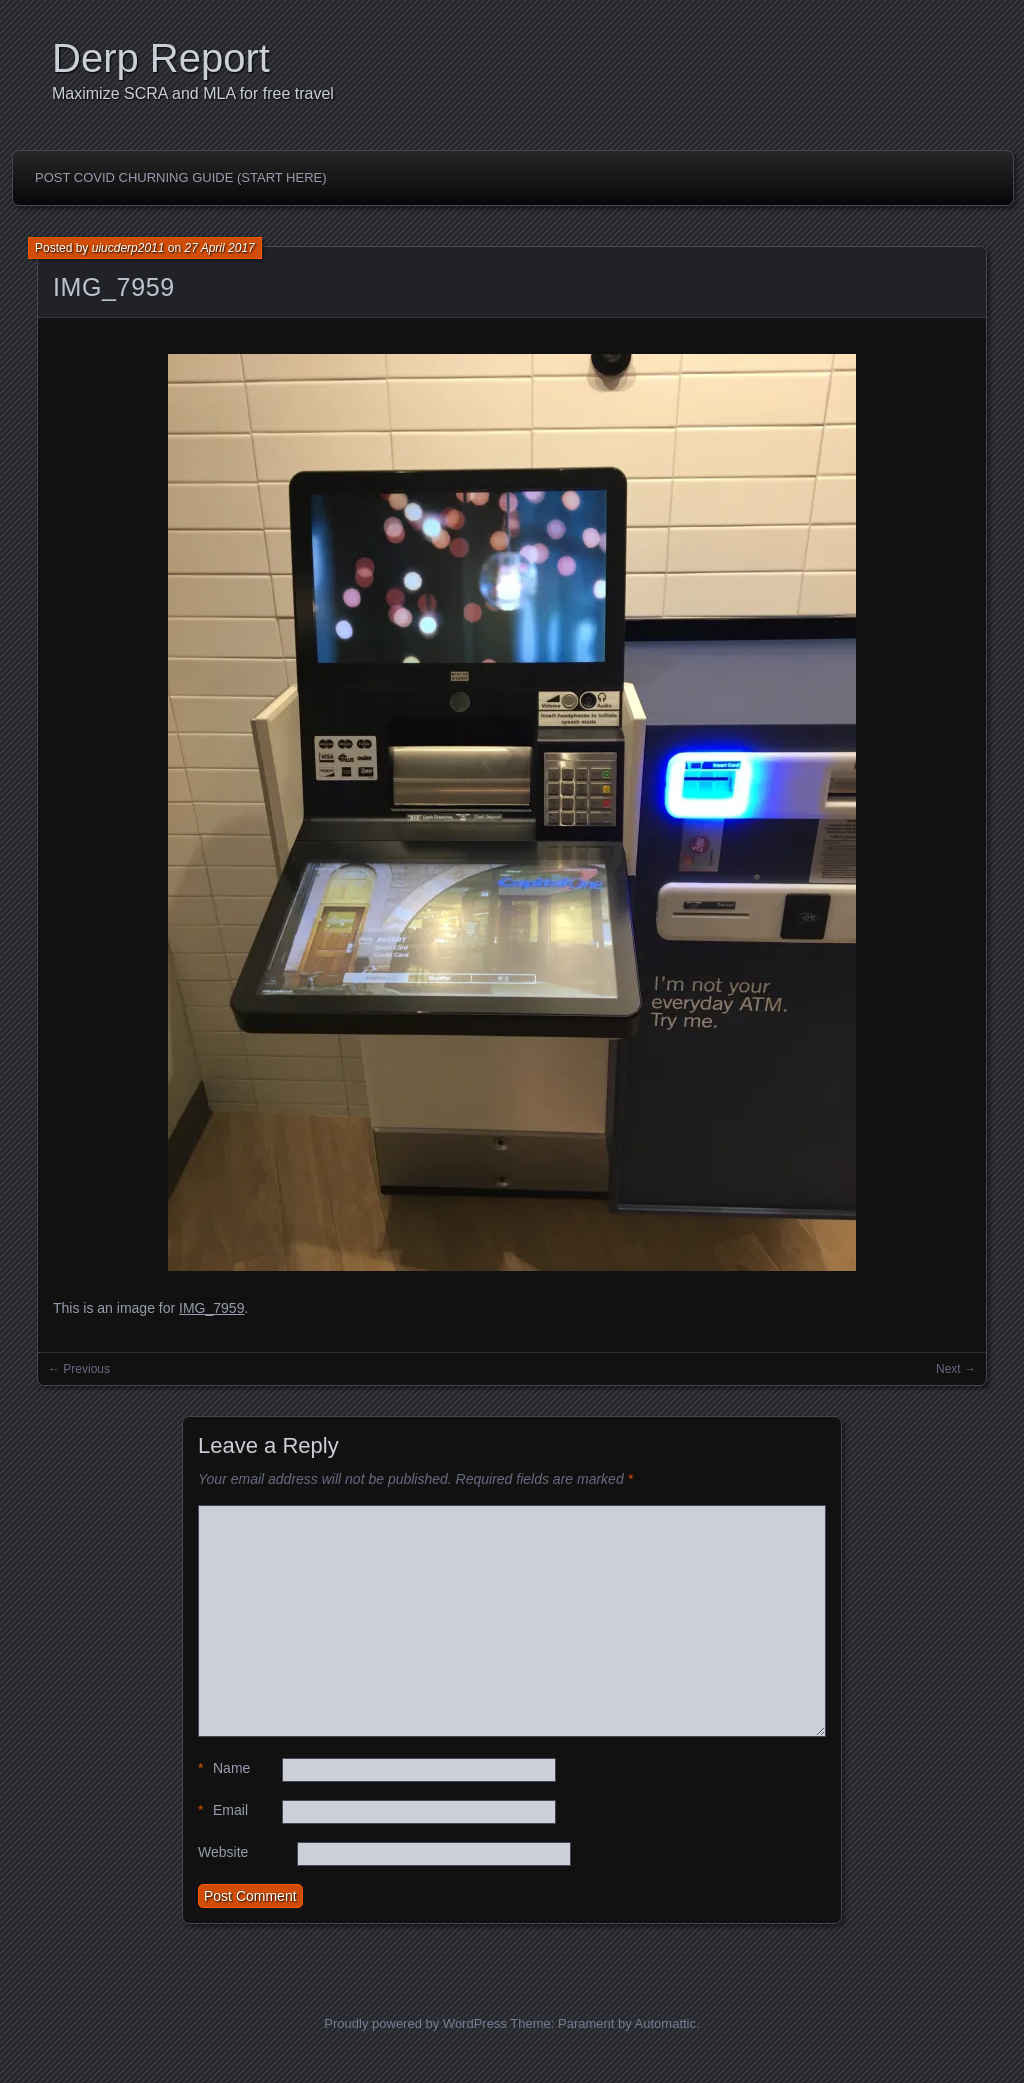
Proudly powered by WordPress (415, 2023)
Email (223, 1810)
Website (223, 1852)
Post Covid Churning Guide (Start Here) (181, 177)
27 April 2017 (219, 248)
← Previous (79, 1369)
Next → (956, 1369)
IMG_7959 (114, 287)
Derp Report (161, 58)
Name (224, 1768)
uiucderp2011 (128, 248)
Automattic (665, 2023)
